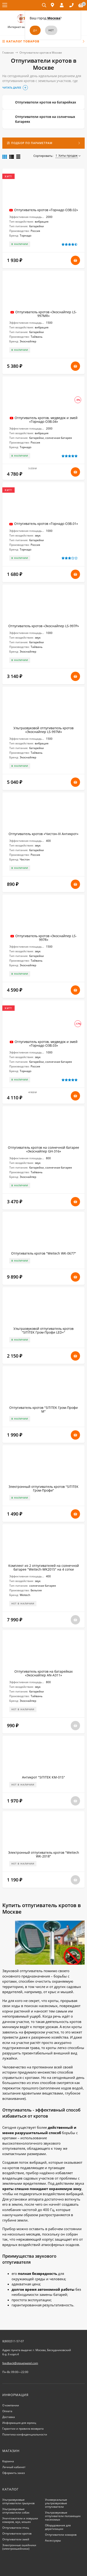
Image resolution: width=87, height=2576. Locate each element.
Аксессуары (53, 2540)
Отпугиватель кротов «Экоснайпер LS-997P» (43, 626)
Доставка (8, 2417)
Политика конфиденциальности (24, 2434)
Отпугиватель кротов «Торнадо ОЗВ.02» (46, 210)
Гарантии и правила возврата (23, 2429)
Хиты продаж (66, 155)
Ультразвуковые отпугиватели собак (15, 2510)
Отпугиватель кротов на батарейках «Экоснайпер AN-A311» (43, 1673)
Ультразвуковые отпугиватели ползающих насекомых (63, 2516)
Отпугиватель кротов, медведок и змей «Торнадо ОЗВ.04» (46, 420)
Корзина (8, 2461)
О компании (10, 2405)
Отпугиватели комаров (61, 2535)
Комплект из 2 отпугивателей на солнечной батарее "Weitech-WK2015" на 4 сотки (43, 1567)
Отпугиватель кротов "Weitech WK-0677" (43, 1253)
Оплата (7, 2411)
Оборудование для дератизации (58, 2527)
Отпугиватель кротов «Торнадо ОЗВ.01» (46, 523)
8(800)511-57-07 (13, 2341)
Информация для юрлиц (19, 2423)
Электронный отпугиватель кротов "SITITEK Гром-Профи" (43, 1488)
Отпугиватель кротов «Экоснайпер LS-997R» (46, 938)
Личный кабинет (14, 2467)
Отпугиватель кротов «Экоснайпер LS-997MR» (46, 314)
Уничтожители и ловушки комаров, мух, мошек (20, 2520)
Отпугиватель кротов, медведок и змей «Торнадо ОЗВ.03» (46, 1043)
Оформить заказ (13, 2473)
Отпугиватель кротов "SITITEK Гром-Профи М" (43, 1409)
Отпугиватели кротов (17, 2533)
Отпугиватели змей (15, 2539)
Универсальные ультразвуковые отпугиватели (56, 2503)
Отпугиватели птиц (15, 2528)
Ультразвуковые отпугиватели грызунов (18, 2501)
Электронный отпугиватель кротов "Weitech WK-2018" (43, 1854)
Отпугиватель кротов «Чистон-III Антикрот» (43, 834)
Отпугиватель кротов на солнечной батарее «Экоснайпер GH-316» (43, 1149)
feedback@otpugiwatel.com (20, 2363)
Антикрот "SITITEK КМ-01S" (43, 1777)
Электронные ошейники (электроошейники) (19, 2547)
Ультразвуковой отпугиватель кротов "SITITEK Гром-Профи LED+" (43, 1330)
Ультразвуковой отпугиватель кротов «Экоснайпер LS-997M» (43, 730)
